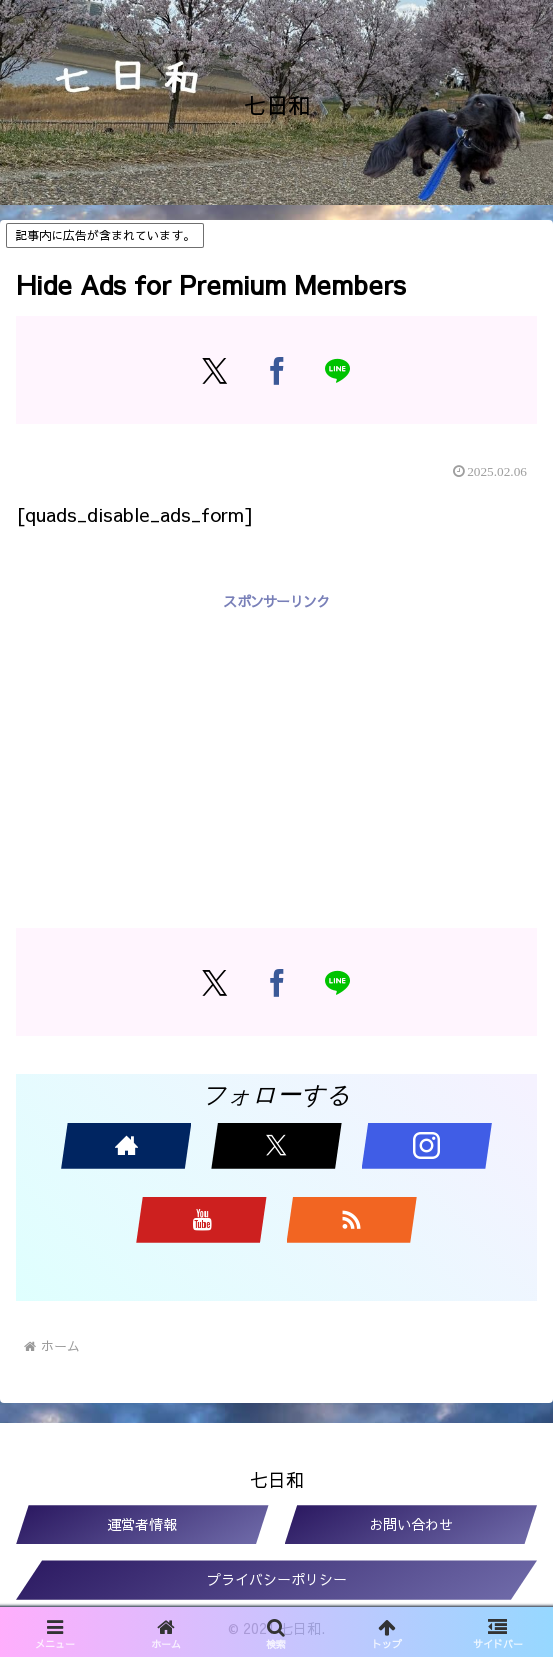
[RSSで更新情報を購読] (352, 1220)
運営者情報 (142, 1524)
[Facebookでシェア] (276, 370)
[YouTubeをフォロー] (201, 1220)
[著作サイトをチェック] (126, 1146)
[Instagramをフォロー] (427, 1146)
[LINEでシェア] (338, 370)
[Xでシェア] (214, 370)
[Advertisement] (276, 754)
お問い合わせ (411, 1524)
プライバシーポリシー (277, 1579)
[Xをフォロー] (276, 1146)
